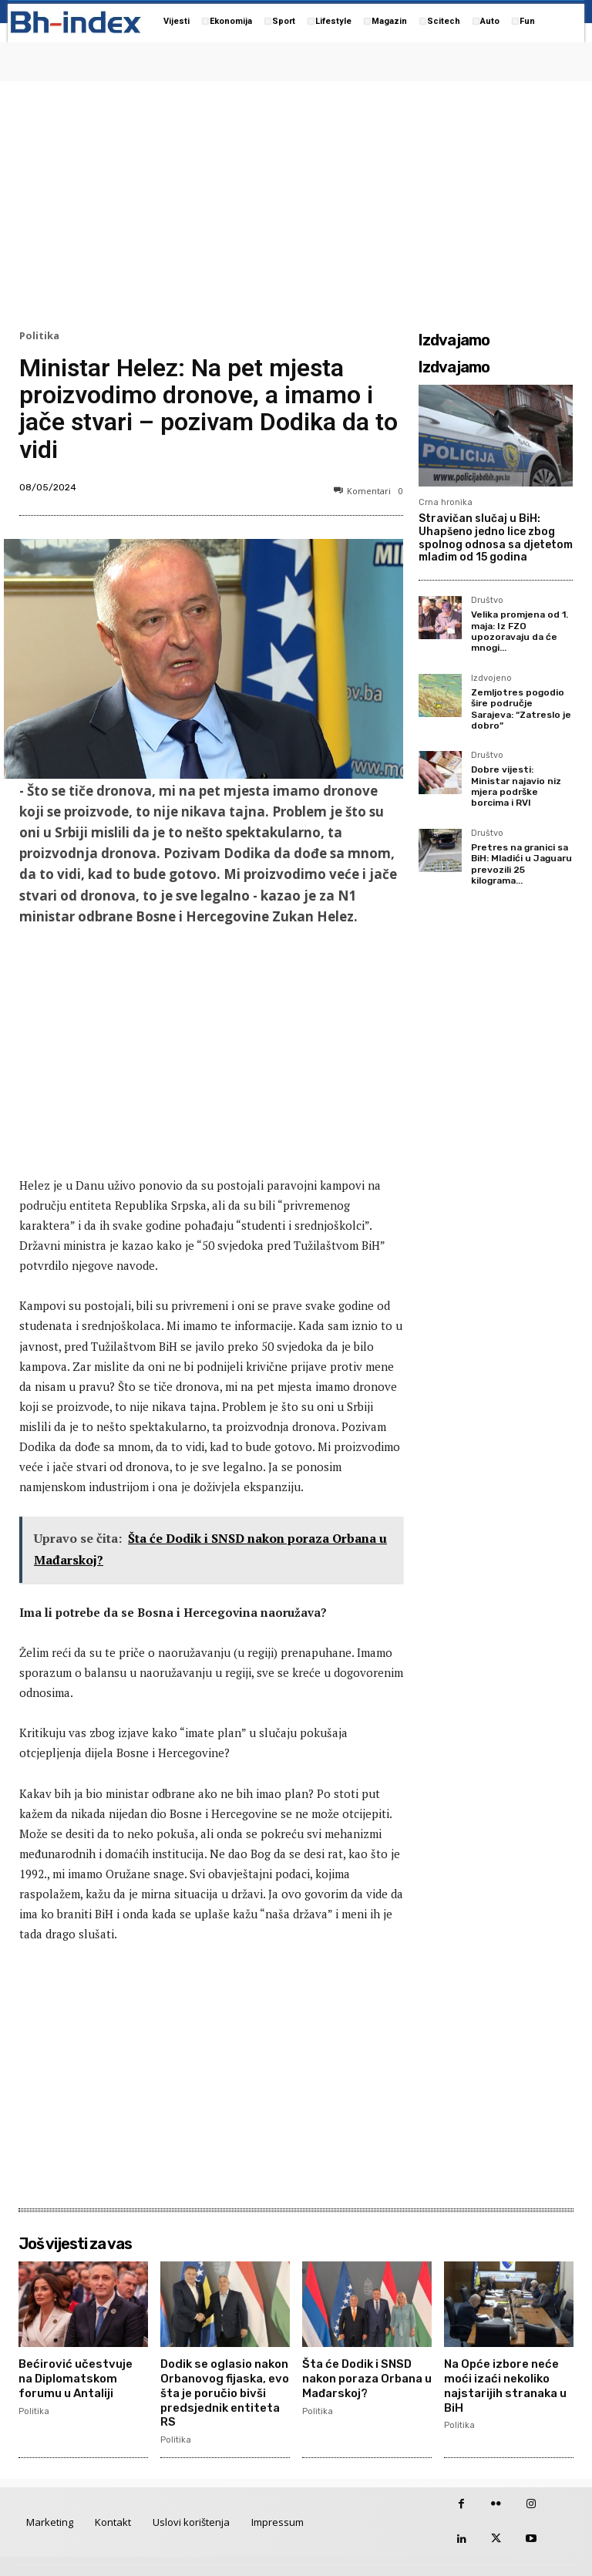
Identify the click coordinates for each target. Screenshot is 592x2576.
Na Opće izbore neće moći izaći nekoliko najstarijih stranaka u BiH (503, 2382)
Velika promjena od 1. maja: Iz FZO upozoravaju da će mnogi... (519, 631)
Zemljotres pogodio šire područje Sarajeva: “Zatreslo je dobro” (521, 709)
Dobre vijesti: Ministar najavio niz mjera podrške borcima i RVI (516, 786)
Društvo (487, 600)
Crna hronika (446, 502)
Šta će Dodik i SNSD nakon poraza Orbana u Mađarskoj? (366, 2376)
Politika (39, 335)
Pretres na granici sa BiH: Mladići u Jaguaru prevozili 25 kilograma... (521, 864)
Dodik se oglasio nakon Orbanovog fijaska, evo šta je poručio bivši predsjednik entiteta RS (224, 2382)
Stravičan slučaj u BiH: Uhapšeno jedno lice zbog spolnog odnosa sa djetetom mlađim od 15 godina (496, 538)
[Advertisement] (296, 201)
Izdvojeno (491, 678)
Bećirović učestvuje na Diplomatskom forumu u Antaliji (79, 2376)
